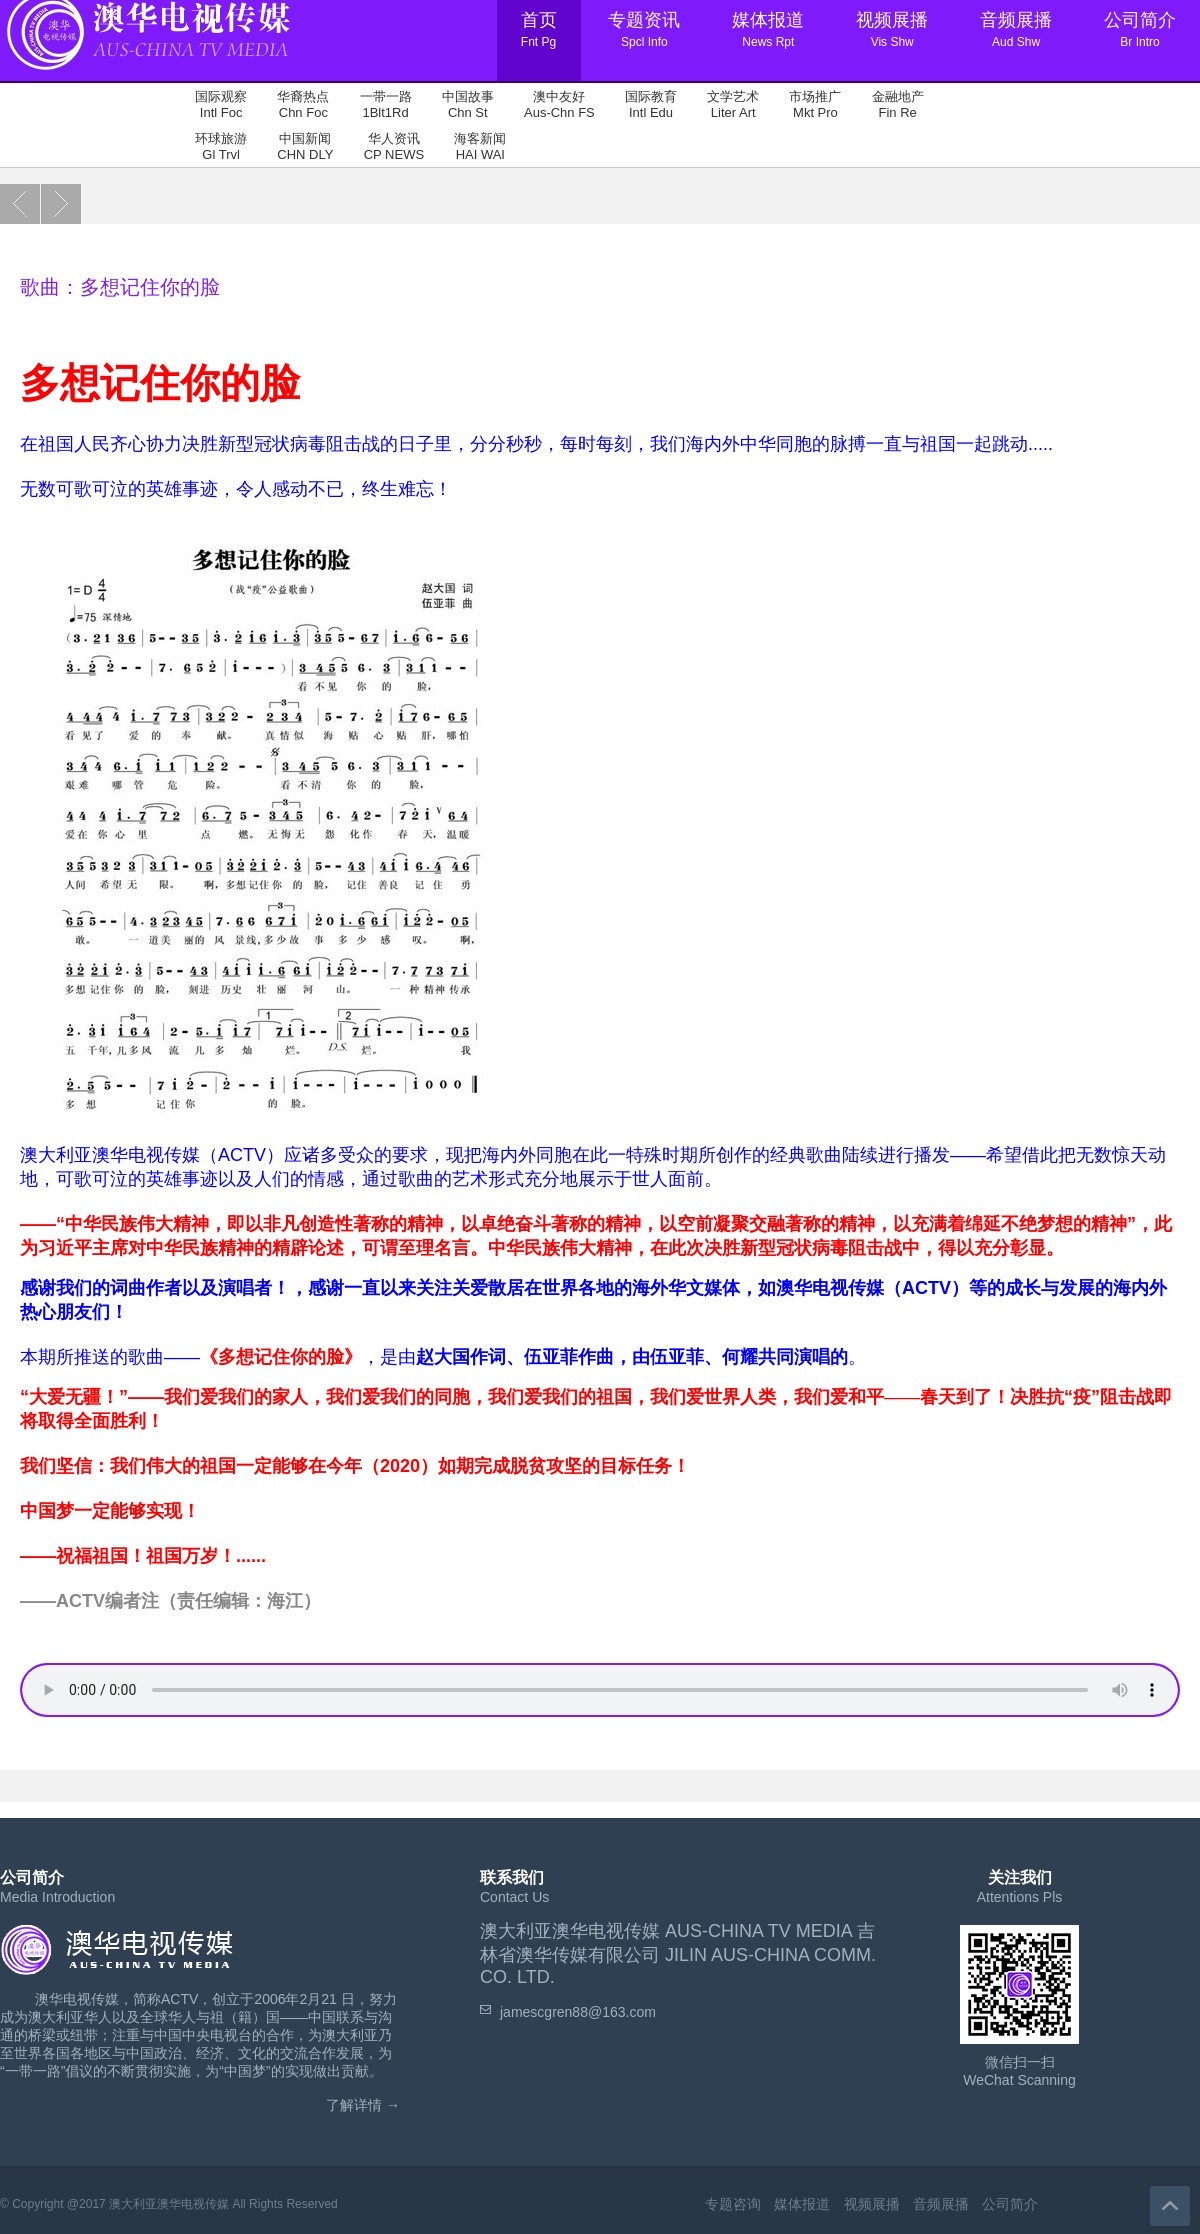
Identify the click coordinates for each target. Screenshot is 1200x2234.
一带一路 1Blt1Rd (386, 104)
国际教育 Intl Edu (651, 104)
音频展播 (941, 2204)
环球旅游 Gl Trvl (221, 146)
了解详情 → (363, 2105)
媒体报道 (802, 2204)
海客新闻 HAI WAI (480, 146)
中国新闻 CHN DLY (305, 146)
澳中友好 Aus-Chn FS (559, 104)
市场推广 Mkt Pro (815, 104)
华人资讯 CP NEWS (394, 146)
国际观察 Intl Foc (221, 104)
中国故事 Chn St (468, 104)
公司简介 (1010, 2204)
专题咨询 (733, 2204)
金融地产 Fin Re (898, 104)
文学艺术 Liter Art (733, 104)
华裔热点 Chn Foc (303, 104)
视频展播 (872, 2204)
